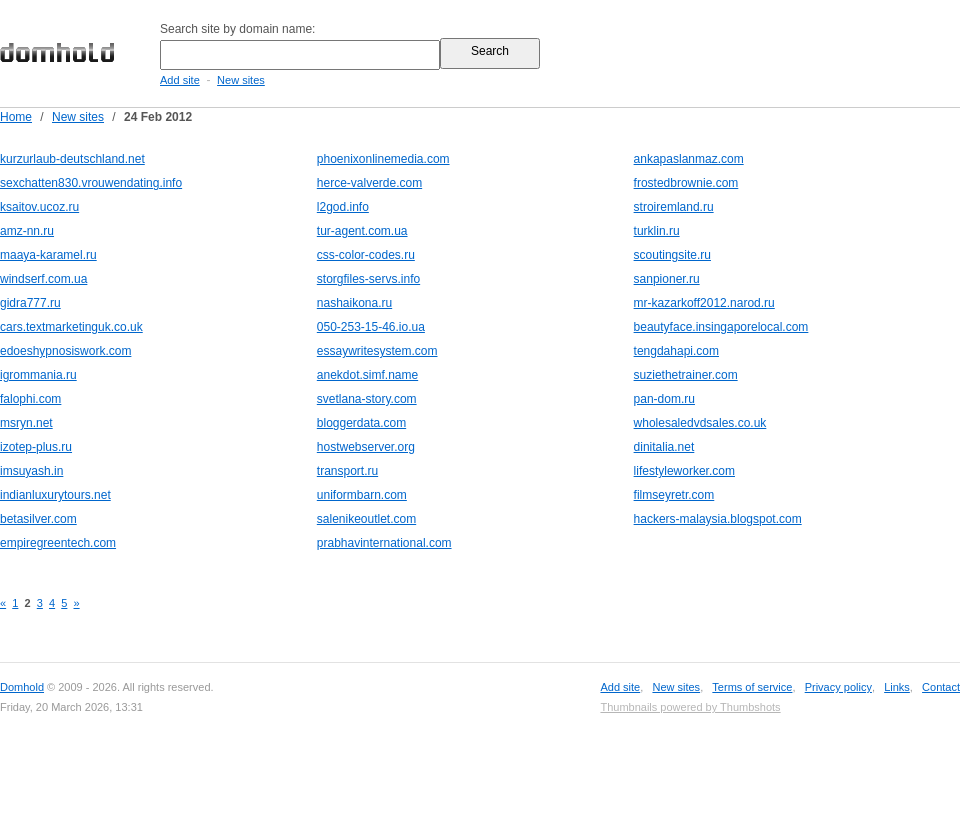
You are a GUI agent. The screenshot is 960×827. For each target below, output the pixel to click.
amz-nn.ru (27, 231)
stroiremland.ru (674, 207)
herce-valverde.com (369, 183)
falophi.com (30, 399)
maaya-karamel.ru (48, 255)
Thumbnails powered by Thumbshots (690, 707)
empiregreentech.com (58, 543)
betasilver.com (38, 519)
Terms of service (752, 687)
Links (897, 687)
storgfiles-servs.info (368, 279)
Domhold (22, 687)
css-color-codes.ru (366, 255)
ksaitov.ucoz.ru (39, 207)
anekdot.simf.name (367, 375)
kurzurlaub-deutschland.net (72, 159)
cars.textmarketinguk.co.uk (71, 327)
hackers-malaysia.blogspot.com (718, 519)
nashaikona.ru (354, 303)
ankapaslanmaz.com (689, 159)
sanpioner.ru (667, 279)
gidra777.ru (30, 303)
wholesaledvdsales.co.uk (700, 423)
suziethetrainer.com (686, 375)
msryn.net (26, 423)
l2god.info (343, 207)
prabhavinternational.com (384, 543)
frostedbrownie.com (686, 183)
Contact (941, 687)
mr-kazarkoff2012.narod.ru (704, 303)
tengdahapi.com (676, 351)
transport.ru (347, 471)
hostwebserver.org (366, 447)
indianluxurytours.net (55, 495)
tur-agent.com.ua (362, 231)
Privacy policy (838, 687)
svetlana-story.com (367, 399)
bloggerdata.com (361, 423)
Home (16, 117)
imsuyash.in (31, 471)
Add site (180, 80)
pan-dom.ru (664, 399)
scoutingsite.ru (672, 255)
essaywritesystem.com (377, 351)
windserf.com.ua (43, 279)
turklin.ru (657, 231)
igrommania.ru (38, 375)
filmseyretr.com (674, 495)
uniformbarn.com (362, 495)
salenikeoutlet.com (366, 519)
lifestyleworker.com (684, 471)
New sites (241, 80)
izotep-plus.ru (36, 447)
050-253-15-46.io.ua (371, 327)
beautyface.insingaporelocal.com (721, 327)
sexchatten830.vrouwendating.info (91, 183)
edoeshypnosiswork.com (65, 351)
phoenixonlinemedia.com (383, 159)
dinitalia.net (664, 447)
